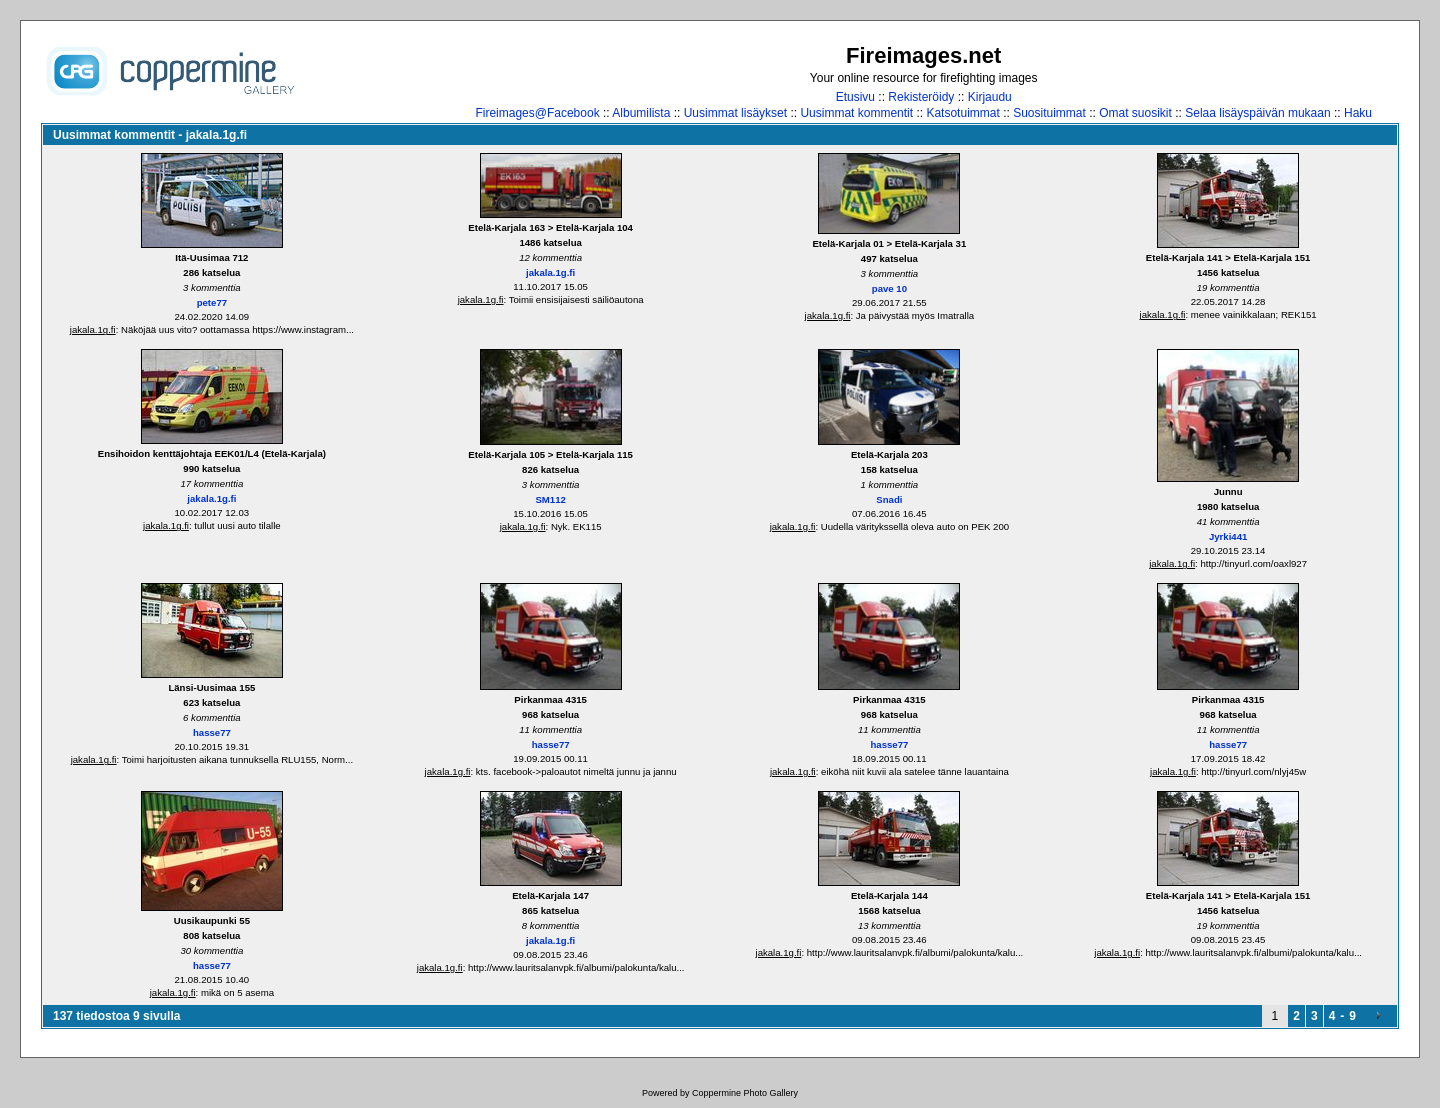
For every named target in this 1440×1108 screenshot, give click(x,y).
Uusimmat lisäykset (735, 113)
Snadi (889, 499)
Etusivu (855, 97)
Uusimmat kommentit (856, 113)
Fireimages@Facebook (537, 113)
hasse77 (212, 732)
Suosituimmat (1049, 113)
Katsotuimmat (962, 113)
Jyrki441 (1228, 536)
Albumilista (641, 113)
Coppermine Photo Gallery (745, 1093)
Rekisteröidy (921, 97)
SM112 (550, 499)
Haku (1358, 113)
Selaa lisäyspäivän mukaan (1257, 113)
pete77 (212, 302)
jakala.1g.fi (93, 329)
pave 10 (889, 288)
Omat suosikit (1135, 113)
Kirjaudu (990, 97)
